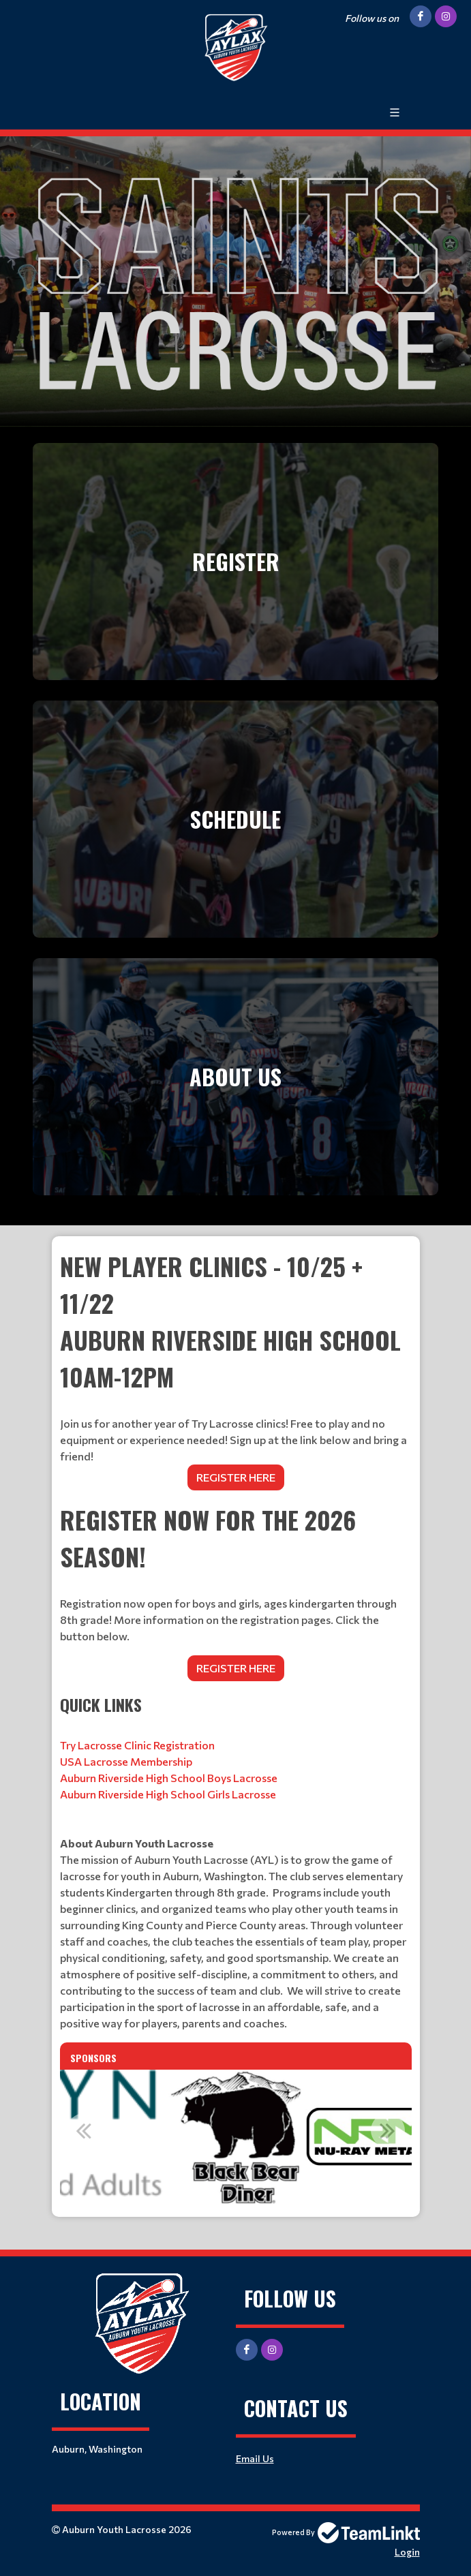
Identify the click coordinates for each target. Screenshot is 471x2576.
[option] (236, 2138)
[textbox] (236, 1591)
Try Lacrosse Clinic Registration (137, 1744)
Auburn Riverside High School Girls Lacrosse (168, 1794)
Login (407, 2552)
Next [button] (388, 2130)
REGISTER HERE (235, 1477)
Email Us (255, 2458)
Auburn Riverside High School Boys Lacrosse (168, 1777)
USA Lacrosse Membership (126, 1761)
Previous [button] (84, 2130)
